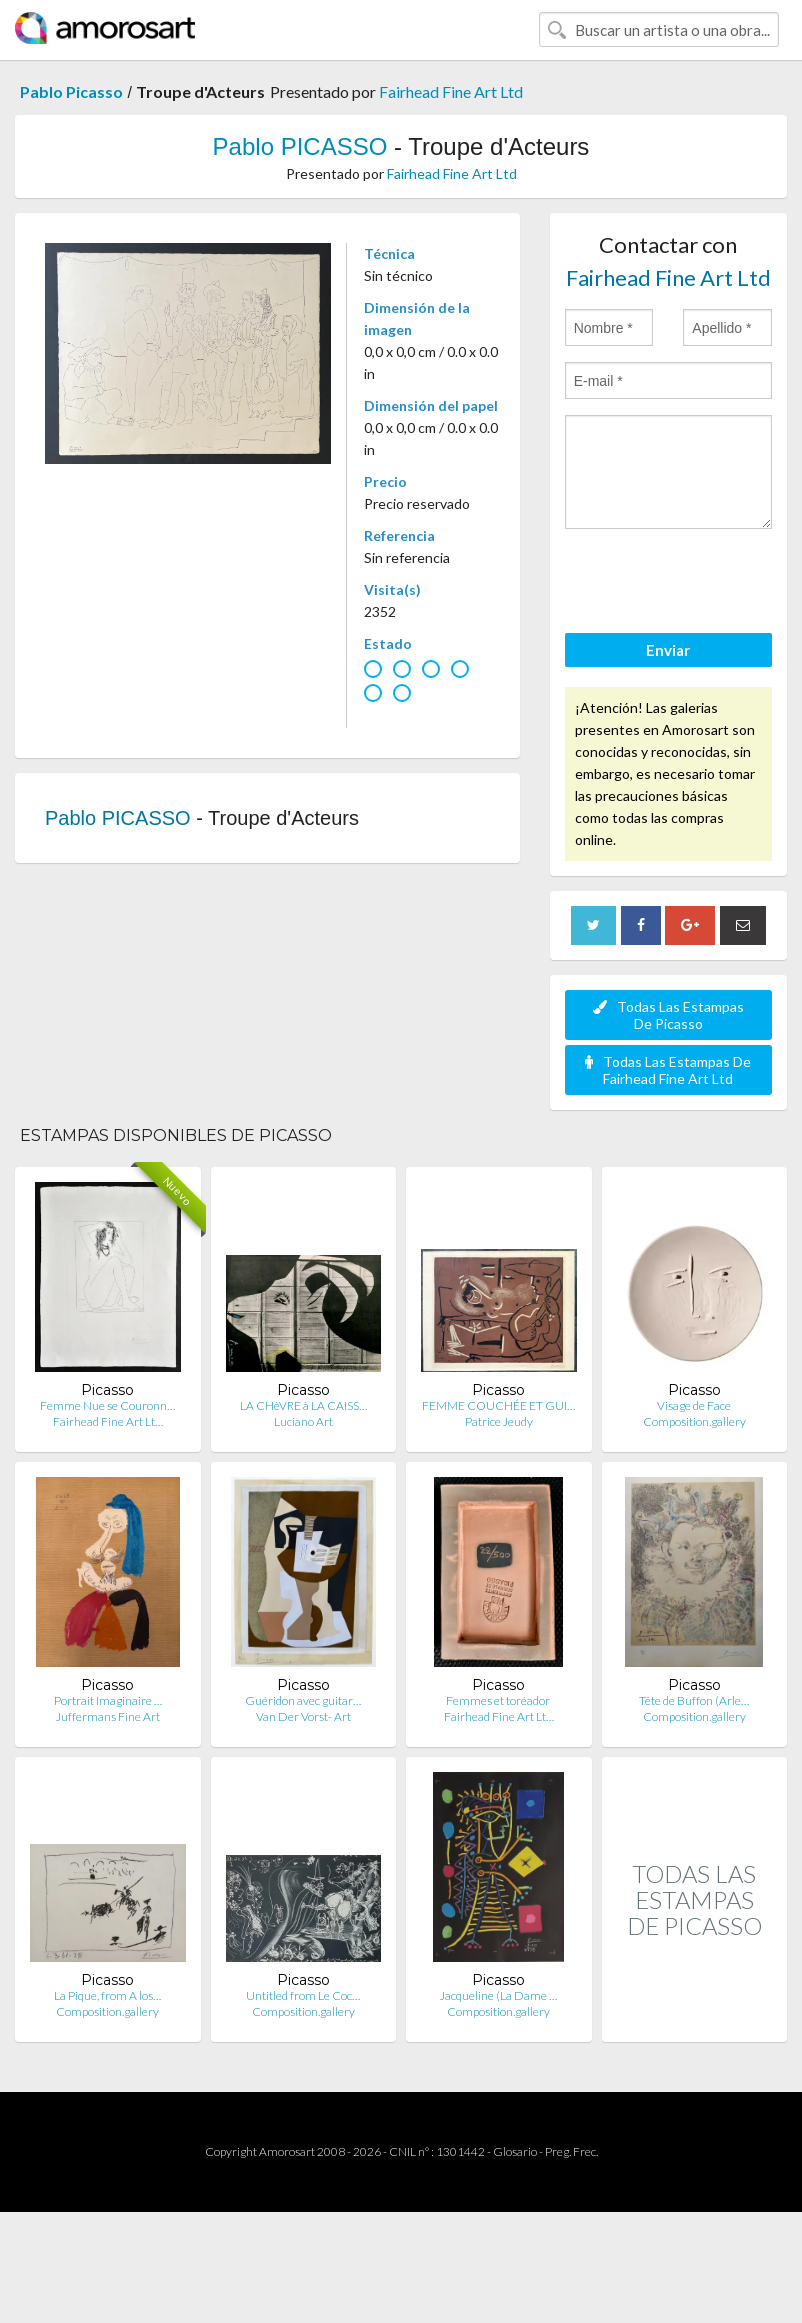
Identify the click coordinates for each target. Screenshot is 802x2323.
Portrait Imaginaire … (108, 1700)
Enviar (668, 650)
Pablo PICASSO (300, 146)
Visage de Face (694, 1405)
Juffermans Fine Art (108, 1716)
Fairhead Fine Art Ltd (451, 91)
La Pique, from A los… (107, 1995)
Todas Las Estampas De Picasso (668, 1015)
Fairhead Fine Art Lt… (108, 1421)
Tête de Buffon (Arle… (694, 1700)
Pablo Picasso (71, 91)
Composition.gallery (694, 1421)
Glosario (515, 2151)
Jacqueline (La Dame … (498, 1995)
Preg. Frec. (571, 2151)
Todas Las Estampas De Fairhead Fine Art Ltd (668, 1070)
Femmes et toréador (499, 1700)
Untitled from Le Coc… (303, 1995)
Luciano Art (303, 1421)
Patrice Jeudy (499, 1421)
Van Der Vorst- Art (303, 1716)
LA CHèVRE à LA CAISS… (303, 1405)
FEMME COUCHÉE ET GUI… (498, 1405)
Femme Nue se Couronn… (107, 1405)
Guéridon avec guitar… (303, 1700)
